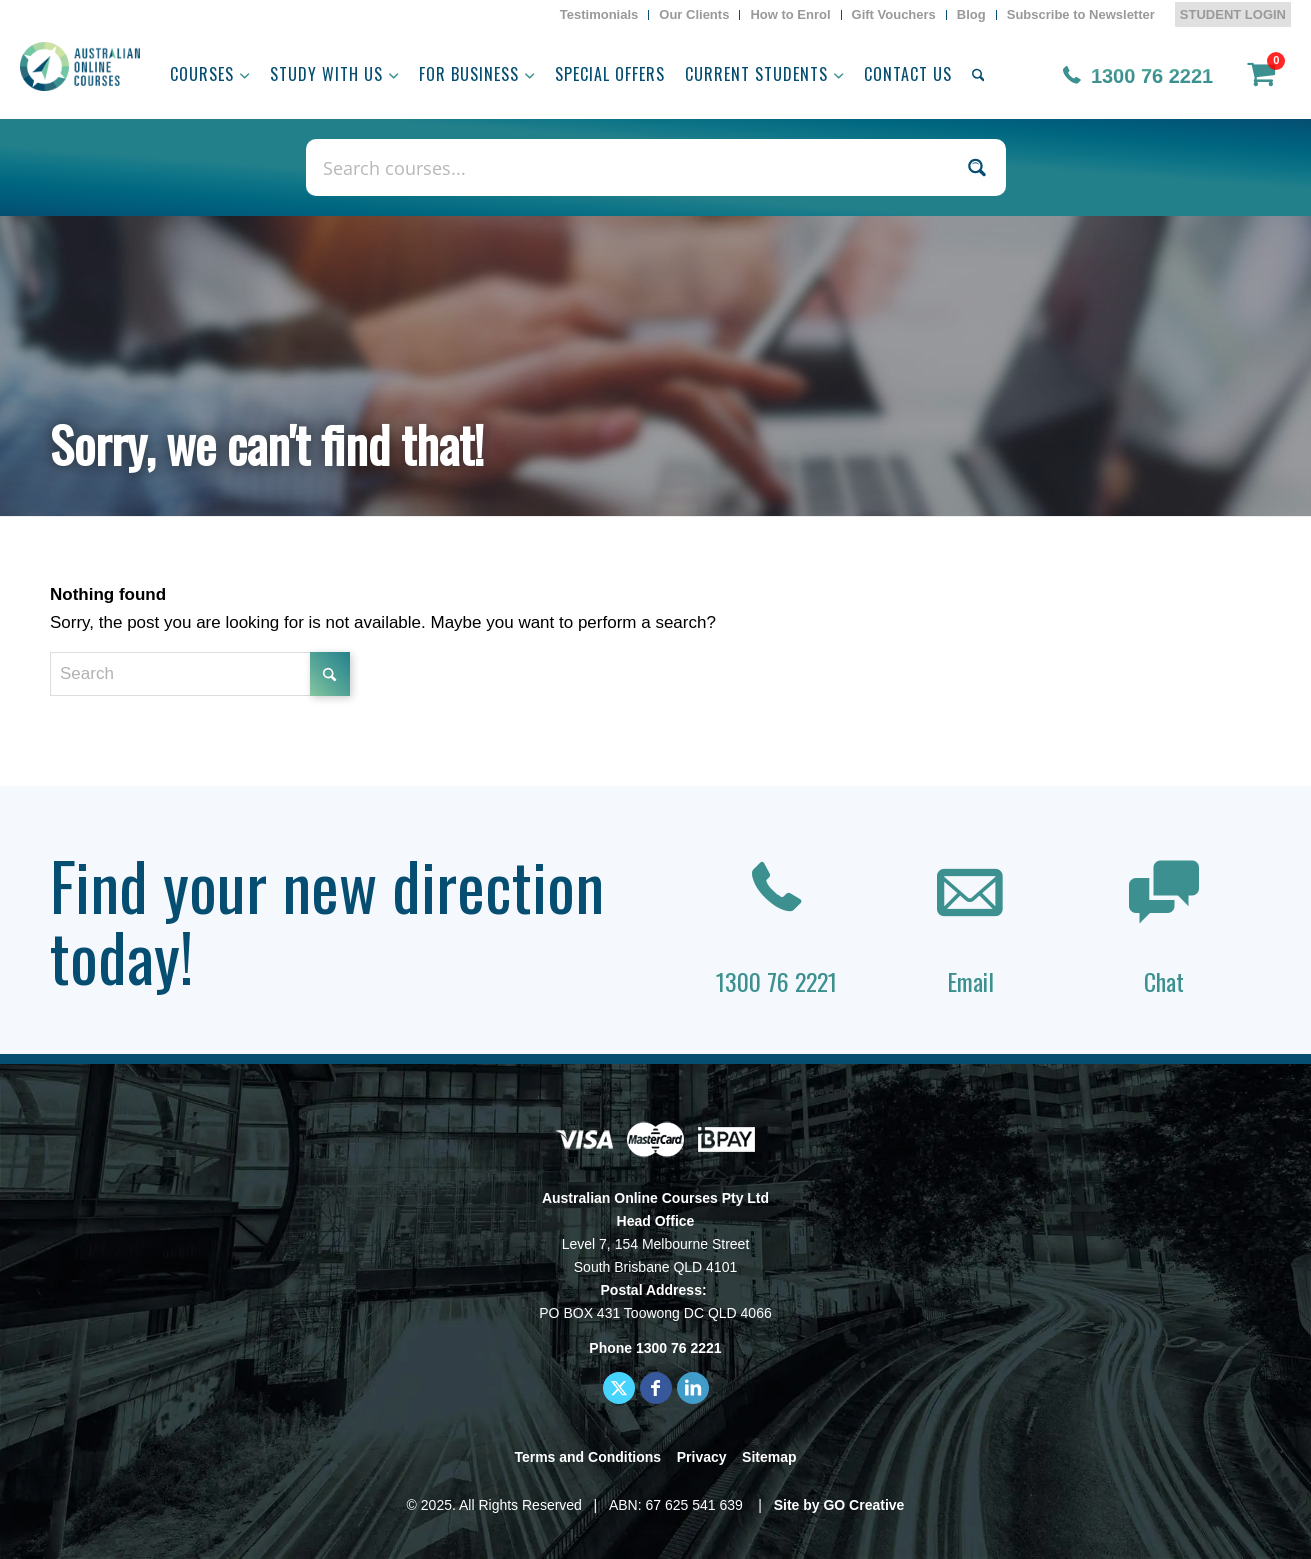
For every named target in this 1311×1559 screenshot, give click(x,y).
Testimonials (599, 14)
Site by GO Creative (839, 1505)
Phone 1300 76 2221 (655, 1348)
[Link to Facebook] (656, 1388)
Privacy (702, 1457)
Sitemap (769, 1457)
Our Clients (694, 14)
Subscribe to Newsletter (1081, 14)
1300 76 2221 (1152, 76)
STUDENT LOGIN (1233, 14)
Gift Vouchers (894, 14)
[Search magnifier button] (977, 167)
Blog (971, 14)
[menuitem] (600, 15)
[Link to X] (619, 1388)
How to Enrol (790, 14)
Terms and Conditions (587, 1457)
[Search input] (634, 167)
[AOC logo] (80, 66)
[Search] (978, 74)
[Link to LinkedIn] (693, 1388)
